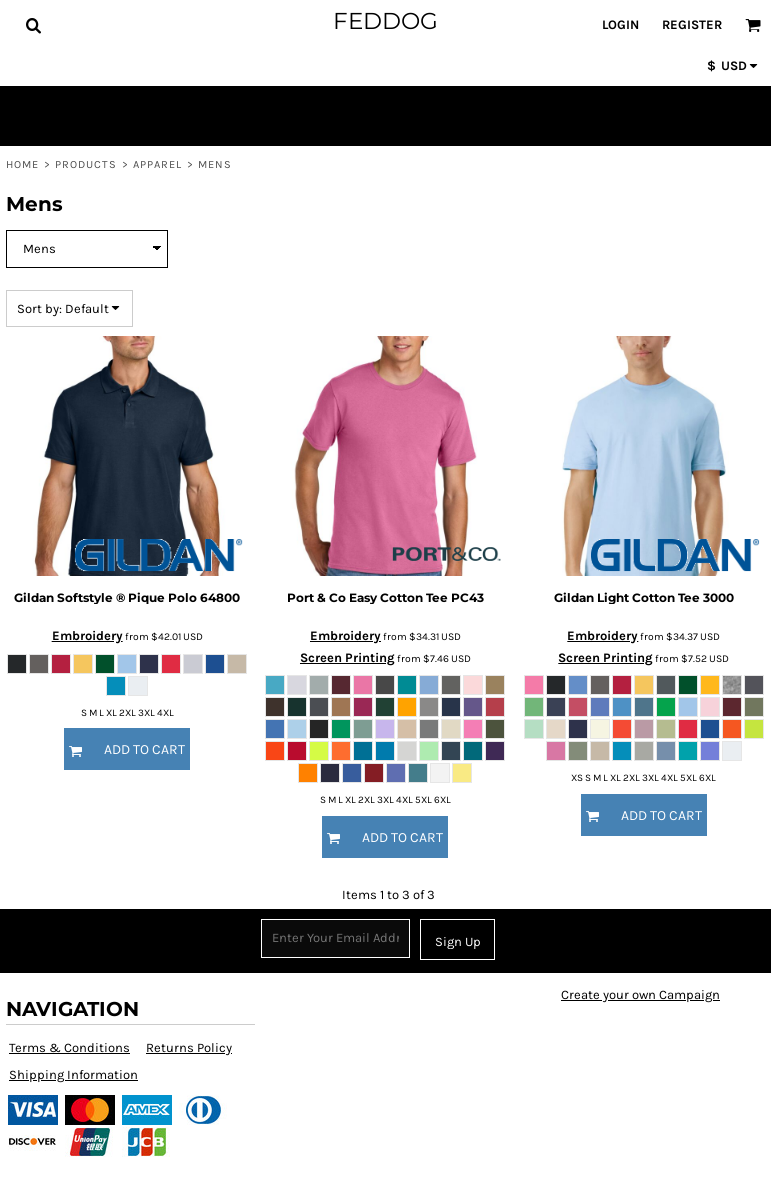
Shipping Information (73, 1074)
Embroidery (87, 635)
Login (620, 24)
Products (86, 164)
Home (22, 164)
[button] (33, 25)
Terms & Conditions (69, 1047)
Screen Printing (347, 657)
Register (692, 24)
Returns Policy (189, 1047)
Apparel (158, 164)
